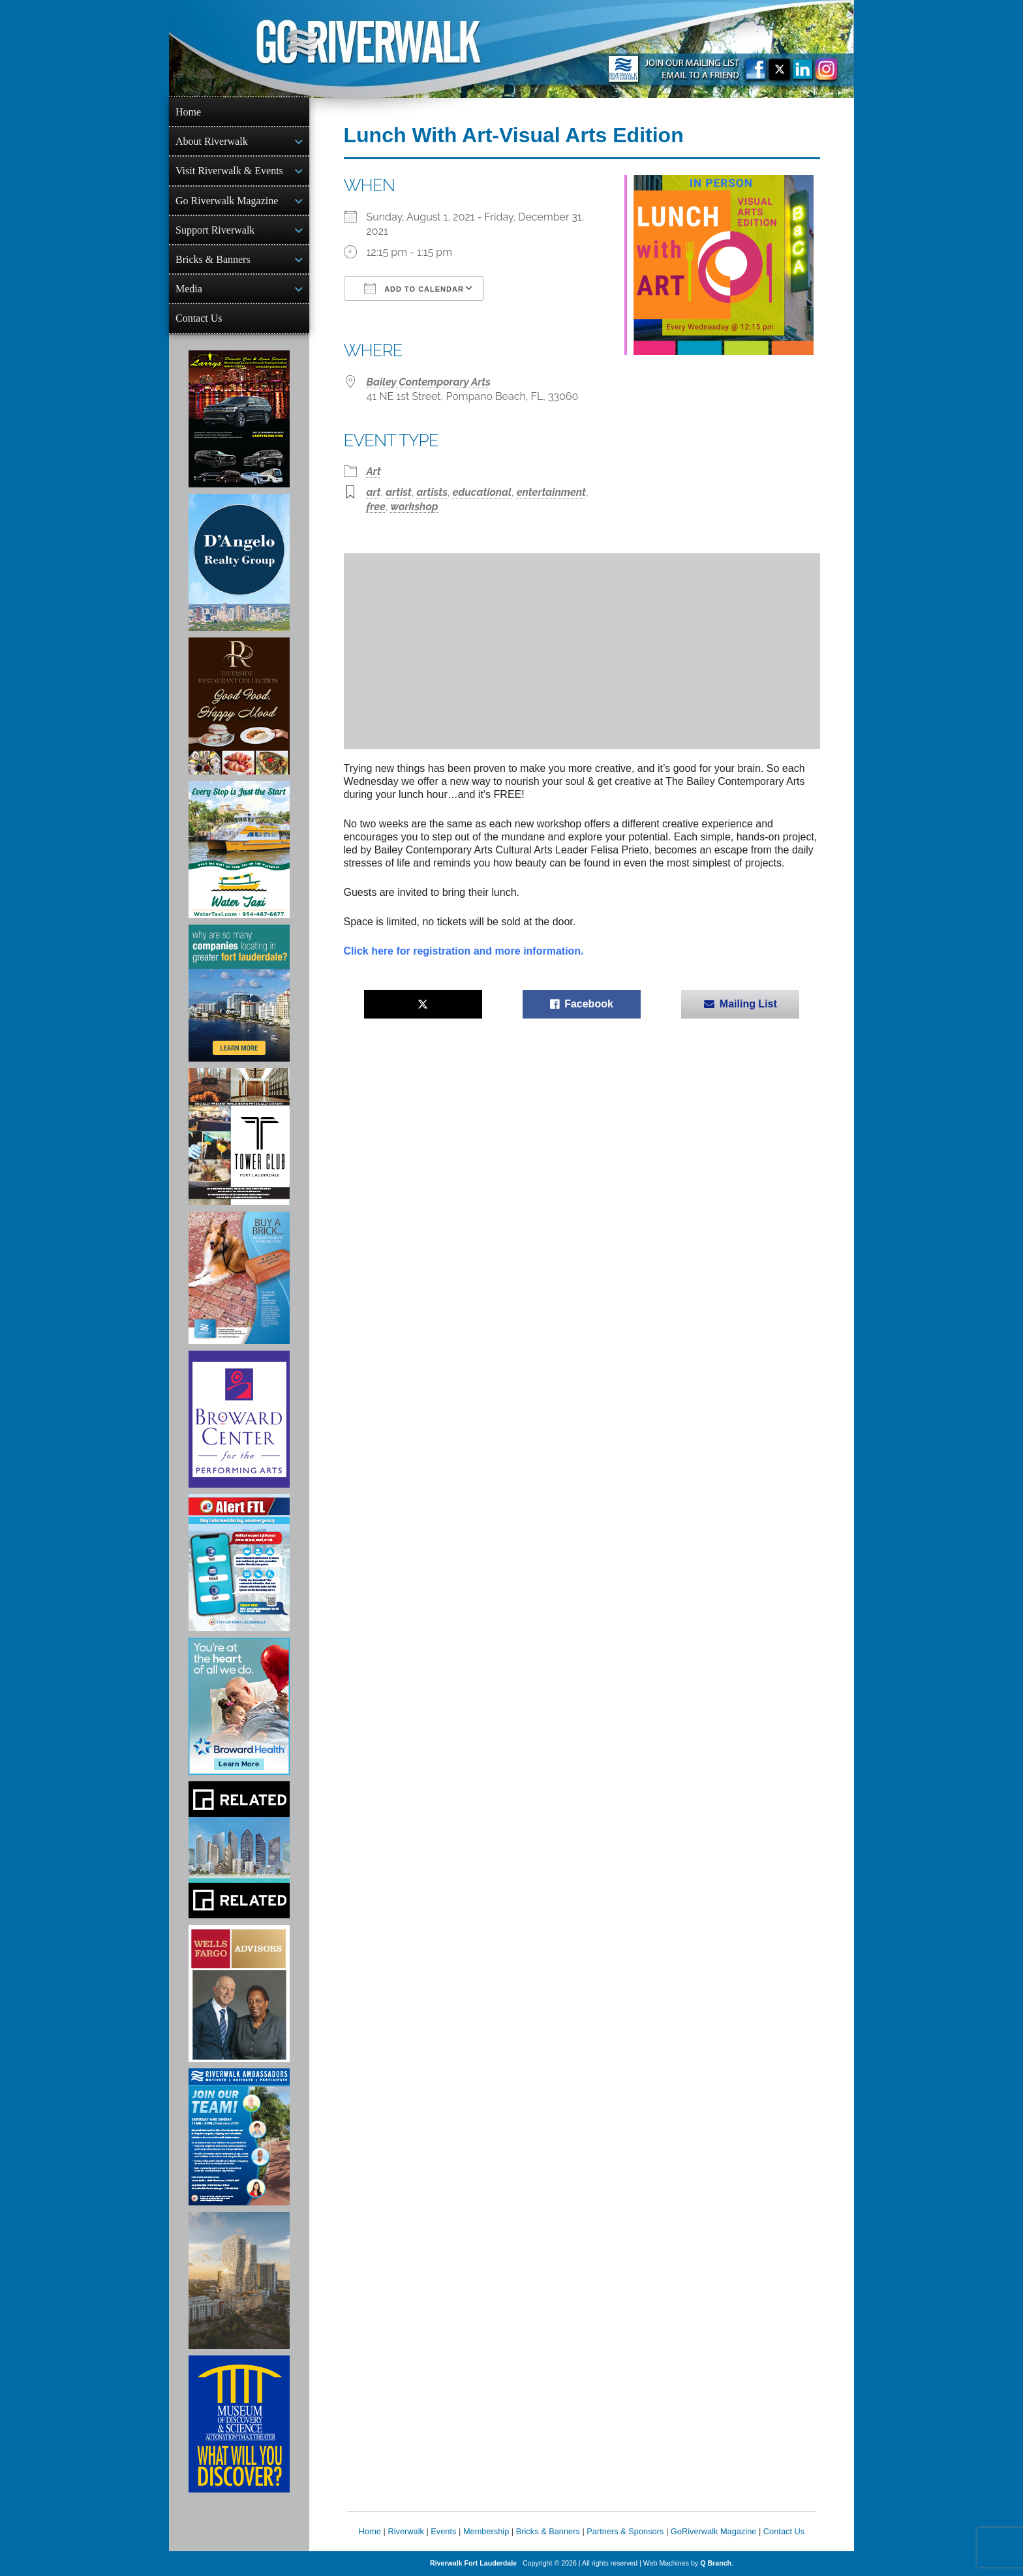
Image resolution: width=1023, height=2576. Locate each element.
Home (188, 111)
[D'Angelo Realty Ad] (239, 562)
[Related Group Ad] (239, 1850)
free (376, 506)
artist (399, 492)
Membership (486, 2531)
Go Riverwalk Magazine (227, 200)
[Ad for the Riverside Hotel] (239, 706)
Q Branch (715, 2563)
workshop (414, 506)
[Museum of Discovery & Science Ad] (239, 2424)
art (374, 492)
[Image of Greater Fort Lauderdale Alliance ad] (239, 993)
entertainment (551, 492)
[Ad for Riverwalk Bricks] (239, 1277)
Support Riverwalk (215, 230)
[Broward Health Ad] (239, 1706)
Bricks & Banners (213, 259)
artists (432, 492)
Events (443, 2531)
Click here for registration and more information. (464, 951)
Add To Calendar (414, 288)
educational (482, 492)
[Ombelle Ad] (239, 2280)
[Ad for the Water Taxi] (239, 849)
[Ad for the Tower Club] (239, 1136)
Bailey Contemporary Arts (429, 382)
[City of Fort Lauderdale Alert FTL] (239, 1562)
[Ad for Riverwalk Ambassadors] (239, 2137)
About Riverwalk (212, 141)
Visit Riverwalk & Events (229, 170)
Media (189, 288)
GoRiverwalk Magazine (714, 2531)
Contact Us (199, 318)
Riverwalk (405, 2531)
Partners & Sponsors (625, 2531)
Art (374, 471)
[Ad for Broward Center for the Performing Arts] (239, 1419)
